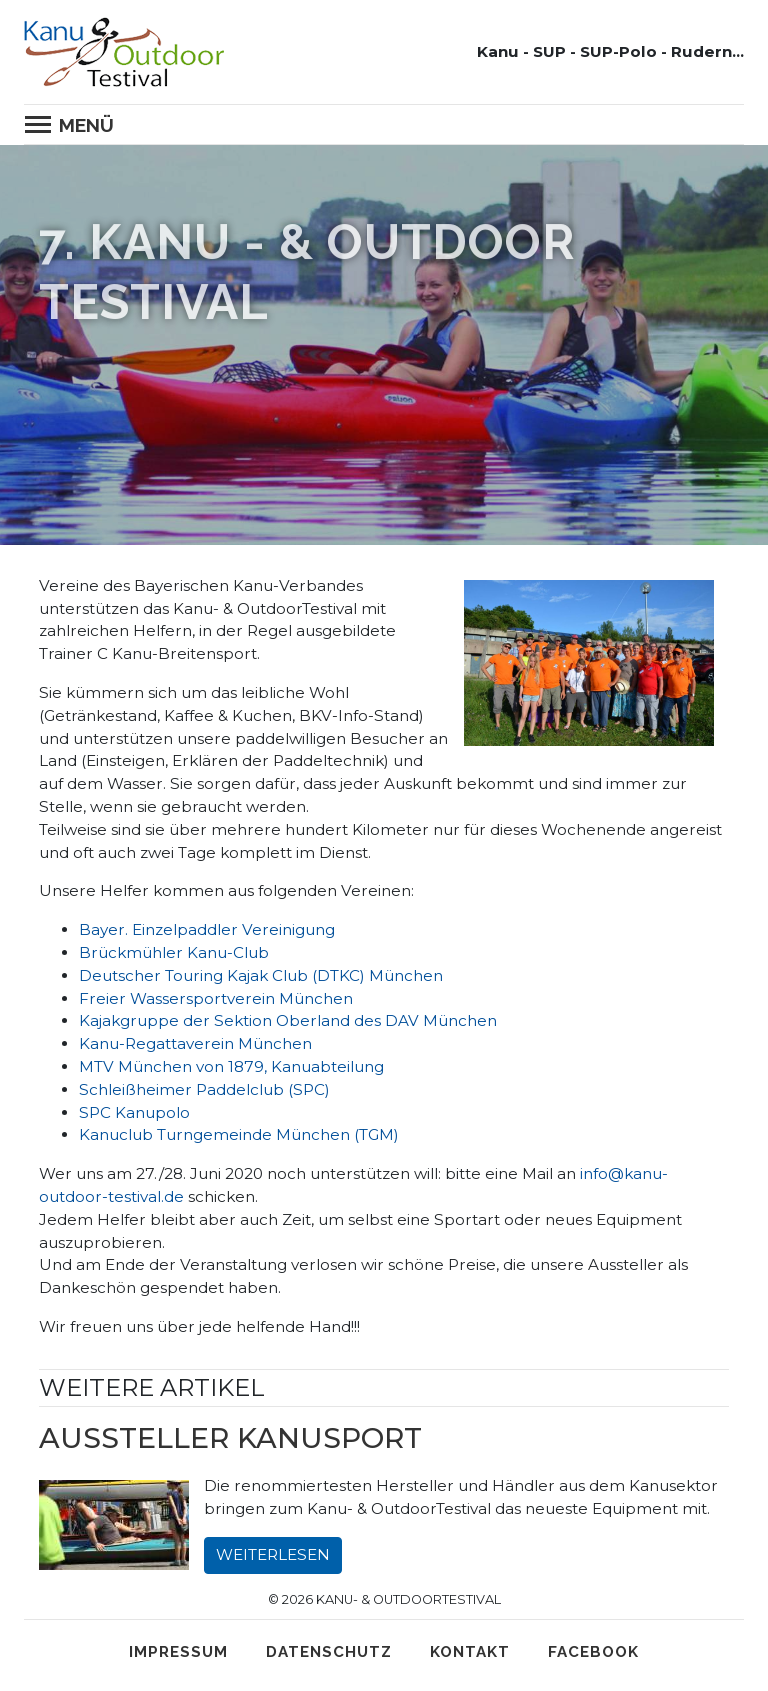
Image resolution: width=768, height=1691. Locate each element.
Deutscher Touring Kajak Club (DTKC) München (261, 975)
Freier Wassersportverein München (216, 998)
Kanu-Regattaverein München (195, 1043)
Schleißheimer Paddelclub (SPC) (204, 1089)
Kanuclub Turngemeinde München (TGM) (239, 1134)
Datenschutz (329, 1652)
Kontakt (470, 1652)
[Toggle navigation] (75, 124)
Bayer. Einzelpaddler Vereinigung (207, 929)
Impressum (178, 1652)
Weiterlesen (273, 1554)
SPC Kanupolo (134, 1112)
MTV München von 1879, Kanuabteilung (231, 1066)
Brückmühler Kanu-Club (174, 952)
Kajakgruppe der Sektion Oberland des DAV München (288, 1020)
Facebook (593, 1652)
